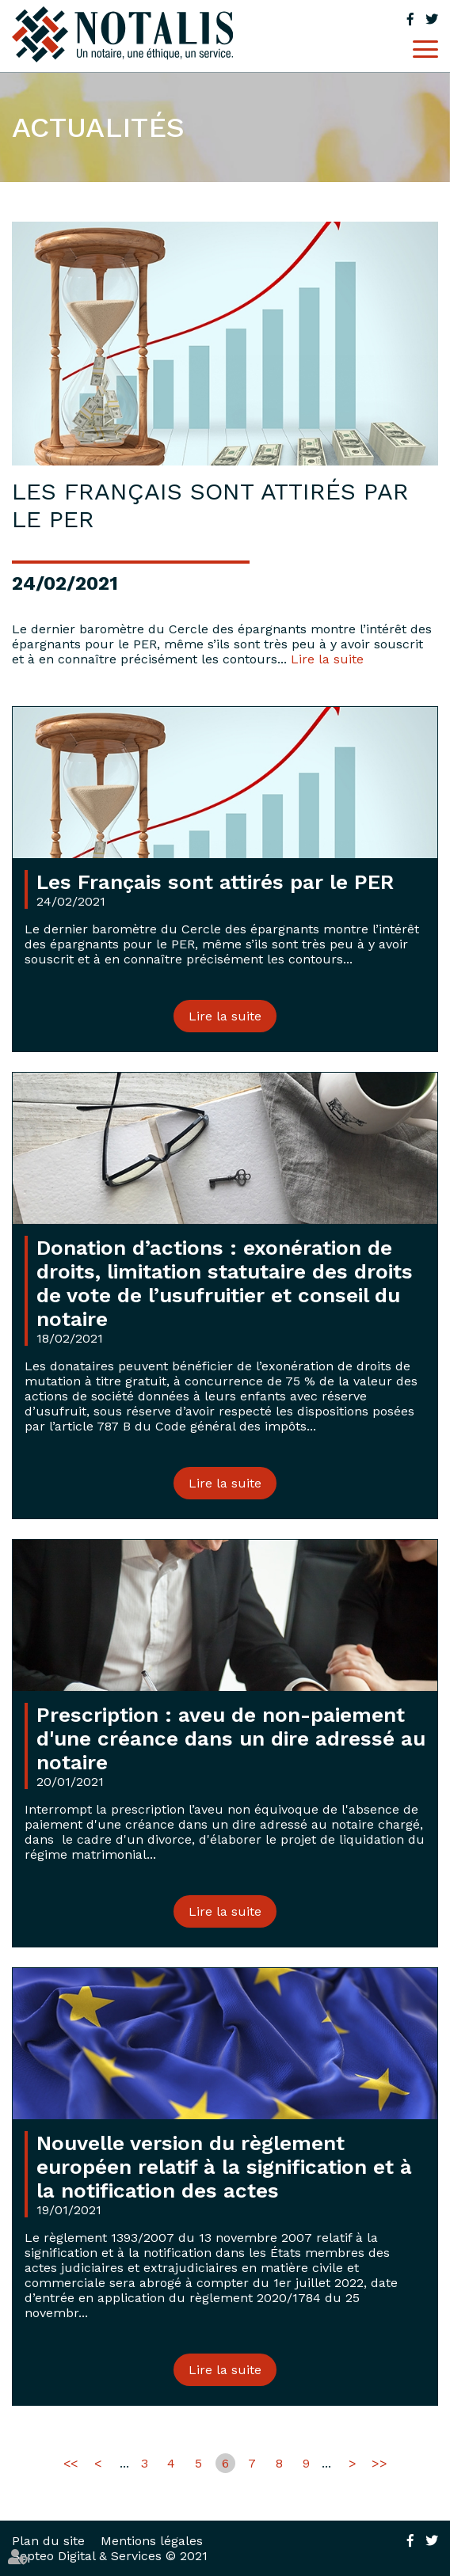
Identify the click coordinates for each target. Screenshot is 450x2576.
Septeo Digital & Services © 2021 (110, 2555)
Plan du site (48, 2540)
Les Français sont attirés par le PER (215, 882)
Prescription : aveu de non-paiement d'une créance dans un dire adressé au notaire (230, 1738)
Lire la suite (327, 659)
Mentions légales (152, 2540)
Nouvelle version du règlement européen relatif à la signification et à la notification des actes (224, 2166)
